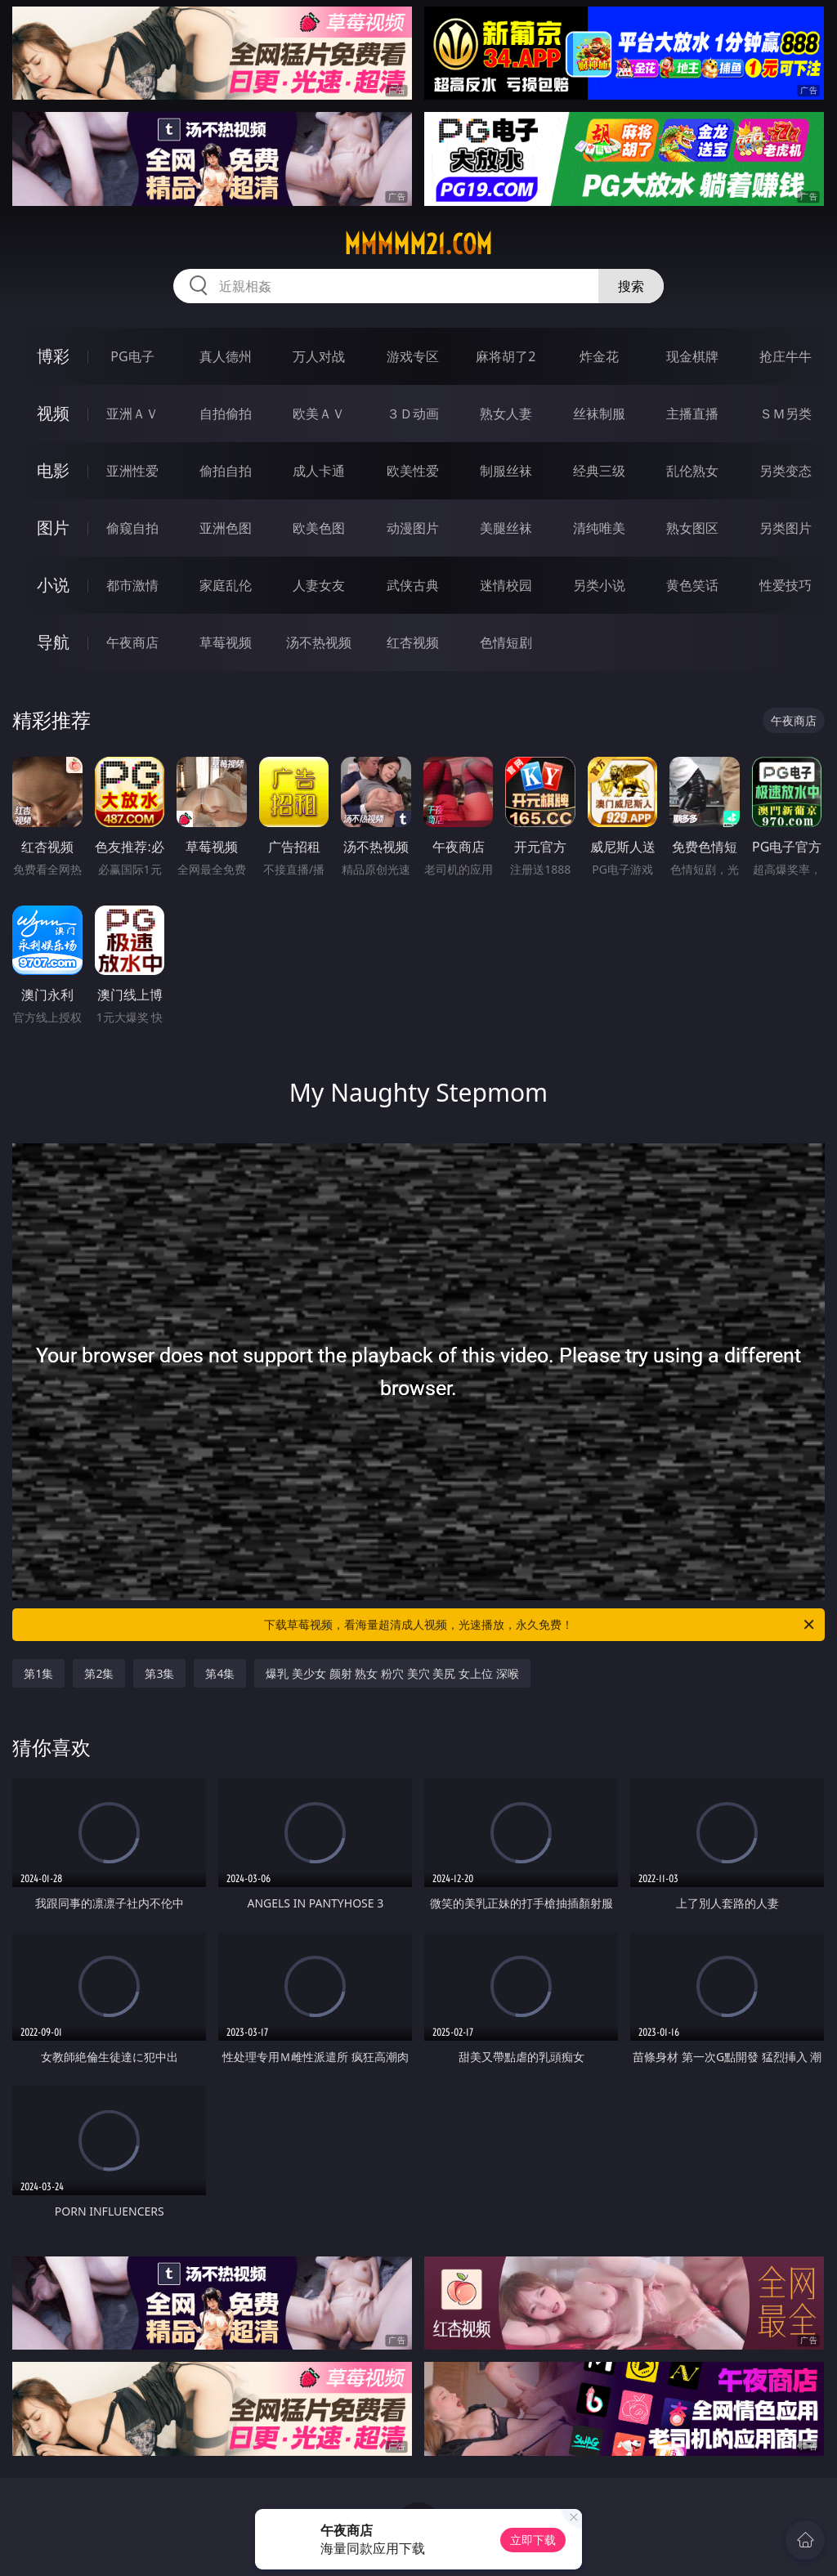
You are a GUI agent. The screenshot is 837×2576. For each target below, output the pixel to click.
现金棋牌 (692, 356)
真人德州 (225, 356)
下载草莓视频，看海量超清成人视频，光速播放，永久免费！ (540, 1625)
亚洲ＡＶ (132, 414)
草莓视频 (225, 642)
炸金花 (599, 356)
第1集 (38, 1673)
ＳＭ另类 (785, 414)
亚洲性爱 (132, 471)
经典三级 (599, 471)
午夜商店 (132, 642)
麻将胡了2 (505, 356)
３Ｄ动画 (413, 414)
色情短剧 (506, 642)
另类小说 (599, 585)
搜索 (631, 286)
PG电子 (132, 356)
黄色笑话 (692, 585)
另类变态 (785, 471)
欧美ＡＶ (319, 414)
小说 (53, 585)
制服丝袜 (506, 471)
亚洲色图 (225, 528)
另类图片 (785, 528)
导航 (53, 642)
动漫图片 (413, 528)
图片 (53, 528)
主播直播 (692, 414)
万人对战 (319, 356)
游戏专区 (413, 356)
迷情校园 (506, 585)
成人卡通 (319, 471)
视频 (53, 413)
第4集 (220, 1673)
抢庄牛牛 (785, 356)
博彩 (53, 356)
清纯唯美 (599, 528)
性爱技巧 (785, 585)
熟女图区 (692, 528)
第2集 (99, 1673)
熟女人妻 (506, 414)
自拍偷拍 (225, 414)
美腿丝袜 (506, 528)
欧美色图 (319, 528)
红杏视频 (413, 642)
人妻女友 (319, 585)
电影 (53, 470)
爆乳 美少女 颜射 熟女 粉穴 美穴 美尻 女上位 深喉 (392, 1673)
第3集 (159, 1673)
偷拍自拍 (225, 471)
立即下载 (533, 2539)
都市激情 (132, 585)
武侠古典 (413, 585)
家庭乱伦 (225, 585)
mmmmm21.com (418, 244)
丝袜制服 (599, 414)
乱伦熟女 (692, 471)
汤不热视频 (318, 642)
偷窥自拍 (132, 528)
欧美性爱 (413, 471)
